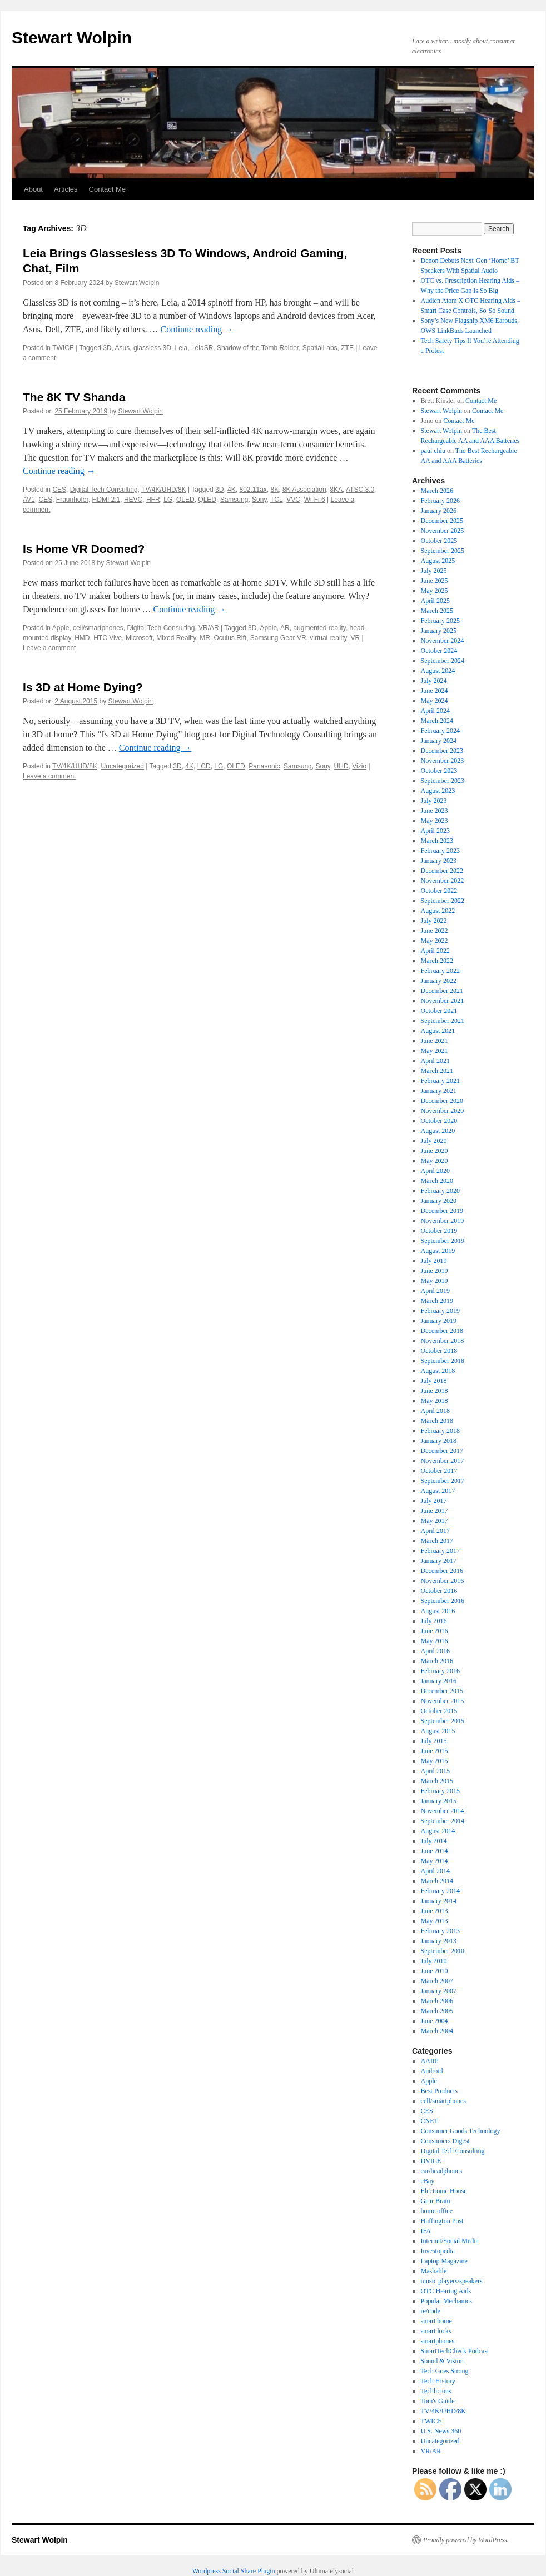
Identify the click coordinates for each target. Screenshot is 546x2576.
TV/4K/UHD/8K (163, 489)
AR (285, 628)
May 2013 (434, 1921)
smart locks (436, 2331)
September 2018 (442, 1361)
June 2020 (434, 1151)
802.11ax (252, 489)
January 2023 (438, 861)
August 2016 (438, 1611)
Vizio (359, 766)
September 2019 (442, 1241)
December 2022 (442, 871)
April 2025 (435, 601)
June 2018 (434, 1391)
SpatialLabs (319, 348)
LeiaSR (202, 348)
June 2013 (434, 1911)
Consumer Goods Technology (460, 2131)
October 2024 (439, 651)
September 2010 (442, 1951)
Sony (259, 499)
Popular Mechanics (446, 2301)
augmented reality (319, 628)
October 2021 (439, 1011)
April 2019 (435, 1291)
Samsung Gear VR (278, 638)
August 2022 (438, 911)
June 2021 (434, 1041)
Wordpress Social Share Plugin (234, 2571)
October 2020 (439, 1121)
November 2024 (442, 641)
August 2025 (438, 561)
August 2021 (438, 1031)
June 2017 (434, 1511)
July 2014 (434, 1841)
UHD (341, 766)
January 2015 (438, 1801)
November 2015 (442, 1701)
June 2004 (434, 2021)
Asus (122, 348)
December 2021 (442, 991)
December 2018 (442, 1331)
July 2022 (434, 921)
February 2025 (440, 621)
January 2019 (438, 1321)
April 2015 (435, 1771)
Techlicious (436, 2391)
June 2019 (434, 1271)
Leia (181, 348)
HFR (153, 499)
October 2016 (439, 1591)
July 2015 (434, 1741)
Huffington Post (442, 2221)
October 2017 (439, 1471)
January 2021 (438, 1091)
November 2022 (442, 881)
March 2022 (437, 961)
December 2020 (442, 1101)
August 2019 (438, 1251)
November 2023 (442, 761)
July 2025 (434, 571)
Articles (66, 189)
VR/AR (208, 628)
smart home (436, 2321)
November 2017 (442, 1461)
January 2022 (438, 981)
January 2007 (438, 1991)
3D (107, 348)
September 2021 (442, 1021)
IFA (426, 2231)
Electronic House (444, 2191)
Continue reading (197, 329)
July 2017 (434, 1501)
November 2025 (442, 531)
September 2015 (442, 1721)
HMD (82, 638)
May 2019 (434, 1281)
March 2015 (437, 1781)
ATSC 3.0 (360, 489)
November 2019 (442, 1221)
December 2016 (442, 1571)
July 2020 (434, 1141)
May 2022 (434, 941)
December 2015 (442, 1691)
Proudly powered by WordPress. (466, 2540)
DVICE (431, 2161)
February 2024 (440, 731)
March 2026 (437, 491)
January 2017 (438, 1561)
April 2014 (435, 1871)
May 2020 (434, 1161)
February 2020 (440, 1191)
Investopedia (438, 2251)
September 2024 (442, 661)
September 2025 (442, 551)
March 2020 (437, 1181)
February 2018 (440, 1431)
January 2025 (438, 631)
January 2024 (438, 741)
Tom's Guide (438, 2401)
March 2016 (437, 1661)
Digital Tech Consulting (104, 489)
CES (59, 489)
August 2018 (438, 1371)
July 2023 (434, 801)
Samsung (234, 499)
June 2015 (434, 1751)
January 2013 (438, 1941)
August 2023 (438, 791)
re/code (430, 2311)
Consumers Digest (445, 2141)
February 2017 (440, 1551)
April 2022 (435, 951)
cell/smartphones (98, 628)
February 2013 (440, 1931)
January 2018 (438, 1441)
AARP (430, 2061)
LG (167, 499)
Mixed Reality (176, 638)
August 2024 (438, 671)
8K (275, 489)
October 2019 (439, 1231)
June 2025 (434, 581)
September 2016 (442, 1601)
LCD (204, 766)
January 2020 (438, 1201)
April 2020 (435, 1171)
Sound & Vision (442, 2361)
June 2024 (434, 691)
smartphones (438, 2341)
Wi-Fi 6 (314, 499)
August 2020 (438, 1131)
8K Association (304, 489)
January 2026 (438, 511)
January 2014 (438, 1901)
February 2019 (440, 1311)
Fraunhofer (72, 499)
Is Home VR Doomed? (84, 548)
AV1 (29, 499)
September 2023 (442, 781)
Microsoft (139, 638)
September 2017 (442, 1481)
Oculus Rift (230, 638)
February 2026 (440, 501)
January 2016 (438, 1681)
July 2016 (434, 1621)
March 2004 (437, 2031)
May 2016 (434, 1641)
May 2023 (434, 821)
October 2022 (439, 891)
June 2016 (434, 1631)
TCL (276, 499)
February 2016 (440, 1671)
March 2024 (437, 721)
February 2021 (440, 1081)
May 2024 (434, 701)
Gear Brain (435, 2201)
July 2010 (434, 1961)
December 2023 (442, 751)
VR (355, 638)
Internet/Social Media (450, 2241)
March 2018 (437, 1421)
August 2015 (438, 1731)
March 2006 (437, 2001)
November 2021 (442, 1001)
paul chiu (433, 451)
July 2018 (434, 1381)
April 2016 (435, 1651)
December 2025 (442, 521)
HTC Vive (107, 638)
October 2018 (439, 1351)
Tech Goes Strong (445, 2371)
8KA (336, 489)
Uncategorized (122, 766)
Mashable (434, 2271)
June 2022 (434, 931)
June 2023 (434, 811)
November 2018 (442, 1341)
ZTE (347, 348)
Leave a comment (49, 648)
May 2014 (434, 1861)
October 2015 (439, 1711)
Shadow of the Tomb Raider (258, 348)
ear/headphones (442, 2171)
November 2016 (442, 1581)
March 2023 (437, 841)
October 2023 (439, 771)
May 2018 (434, 1401)
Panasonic (264, 766)
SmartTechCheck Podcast (455, 2351)
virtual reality (328, 638)
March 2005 (437, 2011)
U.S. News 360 (441, 2431)
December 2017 (442, 1451)
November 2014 (442, 1811)
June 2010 (434, 1971)
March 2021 (437, 1071)
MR (205, 638)
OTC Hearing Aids (446, 2291)
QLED (207, 499)
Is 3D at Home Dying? (83, 687)
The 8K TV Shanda (74, 397)
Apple (61, 628)
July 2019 (434, 1261)
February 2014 (440, 1891)
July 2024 (434, 681)
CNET (429, 2121)
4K (231, 489)
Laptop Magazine (444, 2261)
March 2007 (437, 1981)
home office (437, 2211)
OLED (185, 499)
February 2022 (440, 971)
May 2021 (434, 1051)
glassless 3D (152, 348)
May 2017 (434, 1521)
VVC (293, 499)
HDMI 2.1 (106, 499)
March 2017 (437, 1541)
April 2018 (435, 1411)
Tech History (438, 2381)
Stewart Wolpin (72, 37)
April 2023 (435, 831)
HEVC (133, 499)
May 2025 (434, 591)
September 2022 (442, 901)
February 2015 (440, 1791)
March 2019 (437, 1301)
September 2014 (442, 1821)
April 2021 (435, 1061)
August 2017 (438, 1491)
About (33, 189)
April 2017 (435, 1531)
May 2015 (434, 1761)
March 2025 (437, 611)
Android (432, 2071)
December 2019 (442, 1211)
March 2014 (437, 1881)
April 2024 (435, 711)
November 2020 (442, 1111)
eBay (428, 2181)
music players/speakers (452, 2281)
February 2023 (440, 851)
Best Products (439, 2091)
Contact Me (107, 189)
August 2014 (438, 1831)
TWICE (63, 348)
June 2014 (434, 1851)
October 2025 (439, 541)
